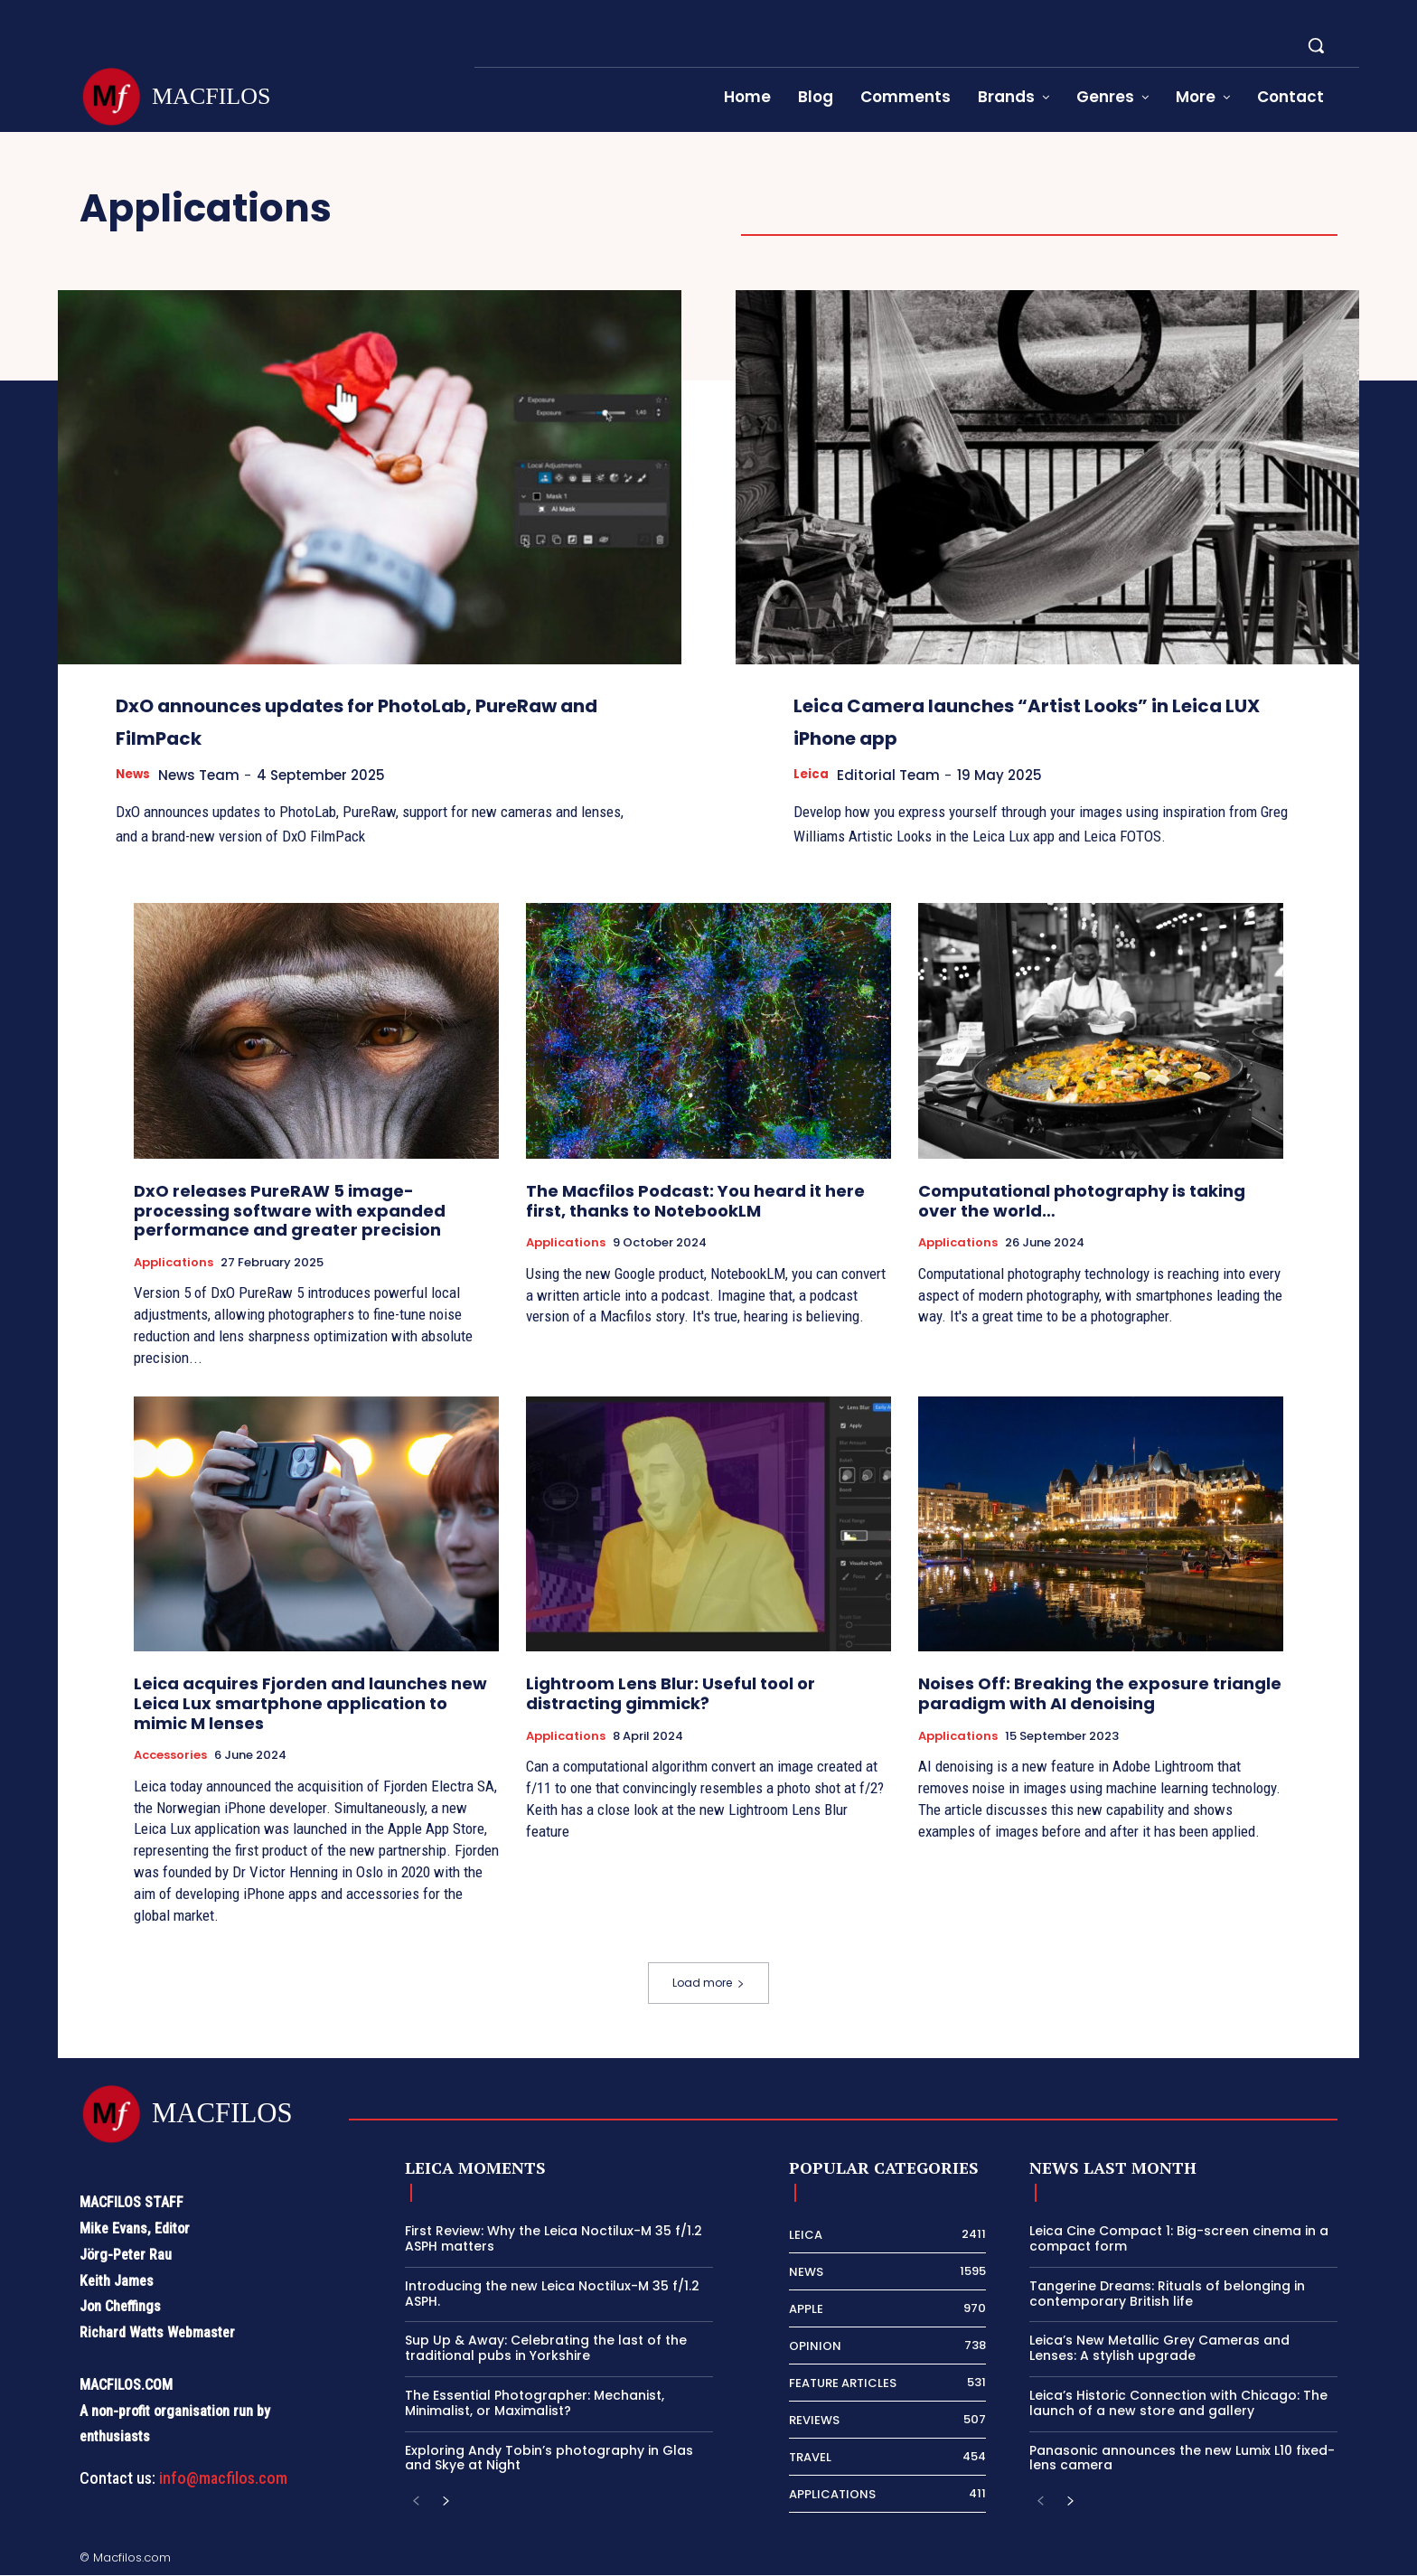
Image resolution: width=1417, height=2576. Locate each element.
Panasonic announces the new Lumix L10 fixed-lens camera (1182, 2459)
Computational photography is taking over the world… (1081, 1201)
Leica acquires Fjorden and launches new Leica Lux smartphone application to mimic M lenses (310, 1704)
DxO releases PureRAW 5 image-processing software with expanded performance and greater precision (290, 1211)
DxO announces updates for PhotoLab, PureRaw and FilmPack (350, 719)
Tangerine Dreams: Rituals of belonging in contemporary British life (1167, 2294)
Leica (812, 774)
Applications (173, 1263)
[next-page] (445, 2503)
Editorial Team (896, 775)
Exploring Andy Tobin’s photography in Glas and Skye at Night (549, 2459)
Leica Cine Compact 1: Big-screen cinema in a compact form (1178, 2239)
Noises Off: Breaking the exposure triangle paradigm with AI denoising (1099, 1694)
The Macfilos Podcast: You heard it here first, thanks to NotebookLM (695, 1201)
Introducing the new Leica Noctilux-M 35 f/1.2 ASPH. (552, 2294)
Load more (708, 1983)
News (135, 774)
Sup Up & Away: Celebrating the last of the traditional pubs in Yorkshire (546, 2348)
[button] (1315, 45)
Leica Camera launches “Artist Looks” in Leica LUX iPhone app (1008, 719)
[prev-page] (416, 2503)
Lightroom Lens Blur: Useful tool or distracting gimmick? (670, 1694)
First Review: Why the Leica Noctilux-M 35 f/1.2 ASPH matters (553, 2239)
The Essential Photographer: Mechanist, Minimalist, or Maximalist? (534, 2404)
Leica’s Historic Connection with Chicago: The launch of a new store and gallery (1178, 2404)
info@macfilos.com (223, 2478)
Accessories (170, 1756)
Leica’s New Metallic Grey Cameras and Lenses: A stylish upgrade (1159, 2348)
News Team (208, 775)
